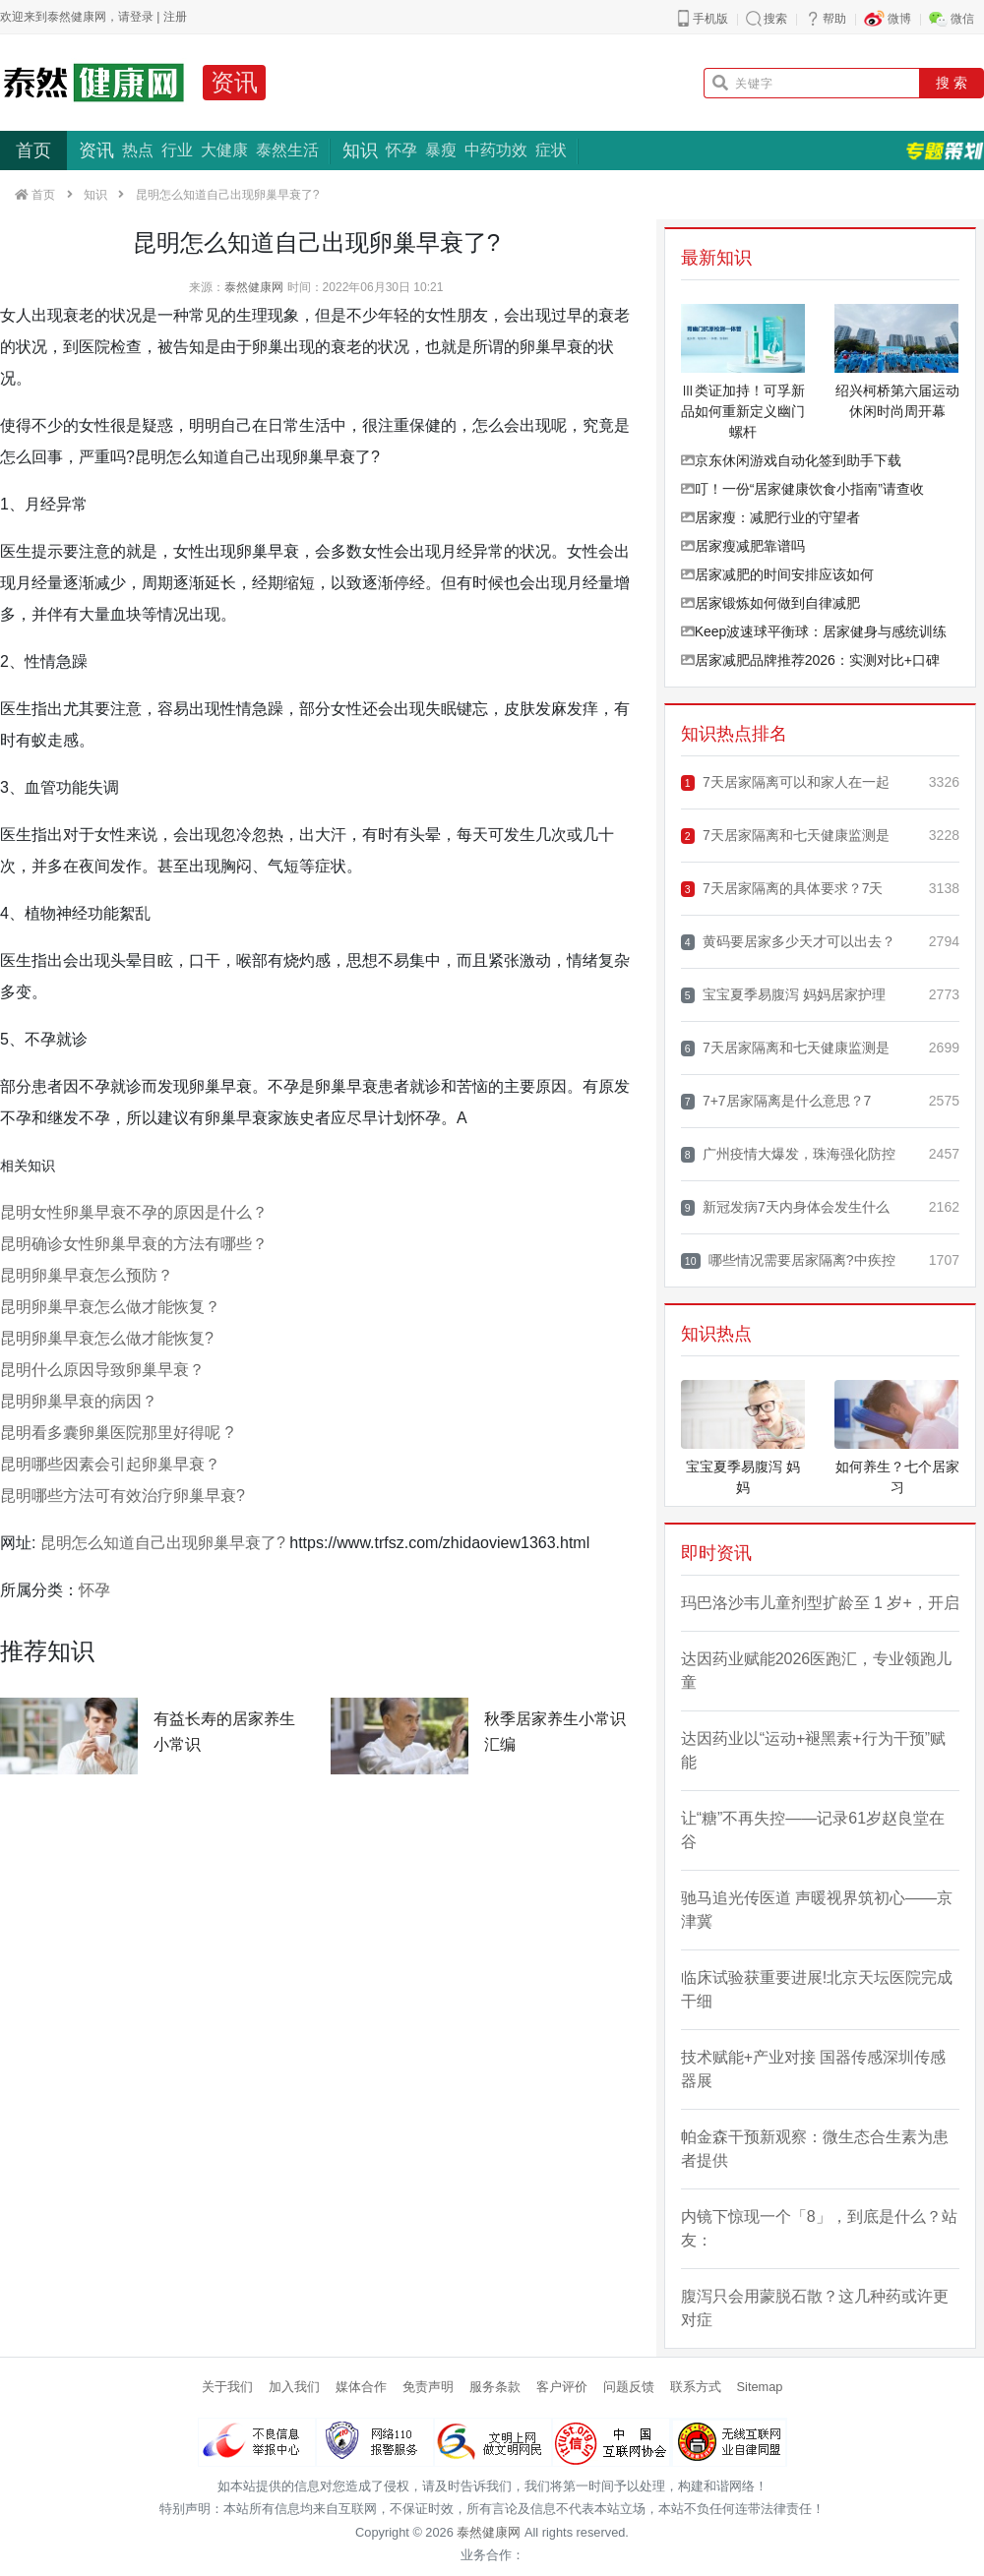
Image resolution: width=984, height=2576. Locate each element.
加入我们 (294, 2386)
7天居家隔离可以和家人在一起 (785, 782)
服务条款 (495, 2386)
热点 (138, 150)
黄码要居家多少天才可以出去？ (788, 941)
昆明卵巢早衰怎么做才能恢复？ (110, 1306)
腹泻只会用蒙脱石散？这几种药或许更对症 (815, 2308)
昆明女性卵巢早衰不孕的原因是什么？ (134, 1212)
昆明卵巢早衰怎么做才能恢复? (107, 1338)
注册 (175, 17)
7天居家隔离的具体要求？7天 (782, 888)
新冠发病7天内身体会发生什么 (785, 1207)
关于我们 (227, 2386)
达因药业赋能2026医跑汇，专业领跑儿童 (817, 1670)
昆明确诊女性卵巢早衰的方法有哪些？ (134, 1243)
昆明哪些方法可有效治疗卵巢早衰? (122, 1495)
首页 (33, 150)
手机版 (710, 19)
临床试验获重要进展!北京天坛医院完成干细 (817, 1989)
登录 (142, 17)
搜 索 (951, 82)
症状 (551, 150)
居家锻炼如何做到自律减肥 (770, 603)
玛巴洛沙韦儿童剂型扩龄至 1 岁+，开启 (820, 1602)
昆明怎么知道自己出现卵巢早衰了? (162, 1542)
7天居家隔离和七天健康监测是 (785, 835)
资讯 (234, 82)
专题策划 (944, 150)
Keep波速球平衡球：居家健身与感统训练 (814, 631)
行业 (177, 150)
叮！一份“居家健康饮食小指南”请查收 (802, 489)
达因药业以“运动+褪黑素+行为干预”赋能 (813, 1750)
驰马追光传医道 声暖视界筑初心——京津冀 (817, 1909)
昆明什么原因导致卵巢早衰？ (102, 1369)
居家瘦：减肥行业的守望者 (770, 517)
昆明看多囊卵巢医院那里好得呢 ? (116, 1432)
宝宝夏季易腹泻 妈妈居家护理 (783, 995)
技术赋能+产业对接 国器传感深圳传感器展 (814, 2069)
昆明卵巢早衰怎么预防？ (86, 1275)
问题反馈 (628, 2386)
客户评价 (561, 2386)
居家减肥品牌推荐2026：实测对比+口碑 (810, 660)
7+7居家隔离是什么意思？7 (776, 1101)
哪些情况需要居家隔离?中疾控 (788, 1260)
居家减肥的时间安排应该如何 (777, 574)
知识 (360, 150)
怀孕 (401, 150)
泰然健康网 (253, 287)
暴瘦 (441, 150)
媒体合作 (361, 2386)
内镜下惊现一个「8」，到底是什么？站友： (819, 2228)
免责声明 (428, 2386)
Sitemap (760, 2386)
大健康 (224, 150)
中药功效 (495, 150)
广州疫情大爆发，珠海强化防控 (788, 1154)
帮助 (834, 19)
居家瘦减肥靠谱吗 (743, 546)
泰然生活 (287, 150)
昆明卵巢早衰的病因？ (78, 1401)
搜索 (775, 19)
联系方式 (695, 2386)
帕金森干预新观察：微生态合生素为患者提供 (815, 2148)
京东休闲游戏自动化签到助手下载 (791, 460)
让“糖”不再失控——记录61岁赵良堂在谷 (813, 1830)
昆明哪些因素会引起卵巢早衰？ (110, 1464)
